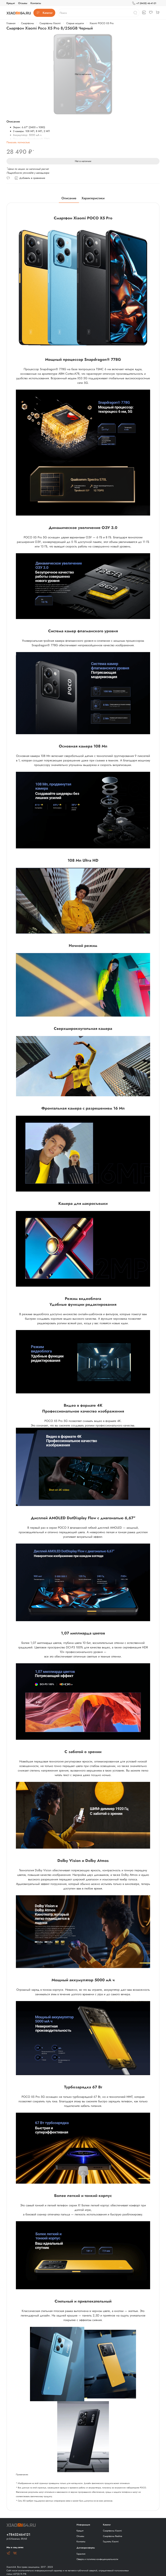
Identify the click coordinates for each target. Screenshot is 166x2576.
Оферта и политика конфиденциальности (97, 2559)
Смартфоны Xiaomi (50, 23)
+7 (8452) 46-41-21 (144, 3)
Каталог (44, 13)
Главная (10, 23)
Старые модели (75, 23)
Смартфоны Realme (112, 2536)
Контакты (35, 3)
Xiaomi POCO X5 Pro (102, 23)
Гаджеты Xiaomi (111, 2541)
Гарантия (81, 2553)
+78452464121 (18, 2534)
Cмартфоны (27, 23)
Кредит (10, 3)
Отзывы (22, 3)
